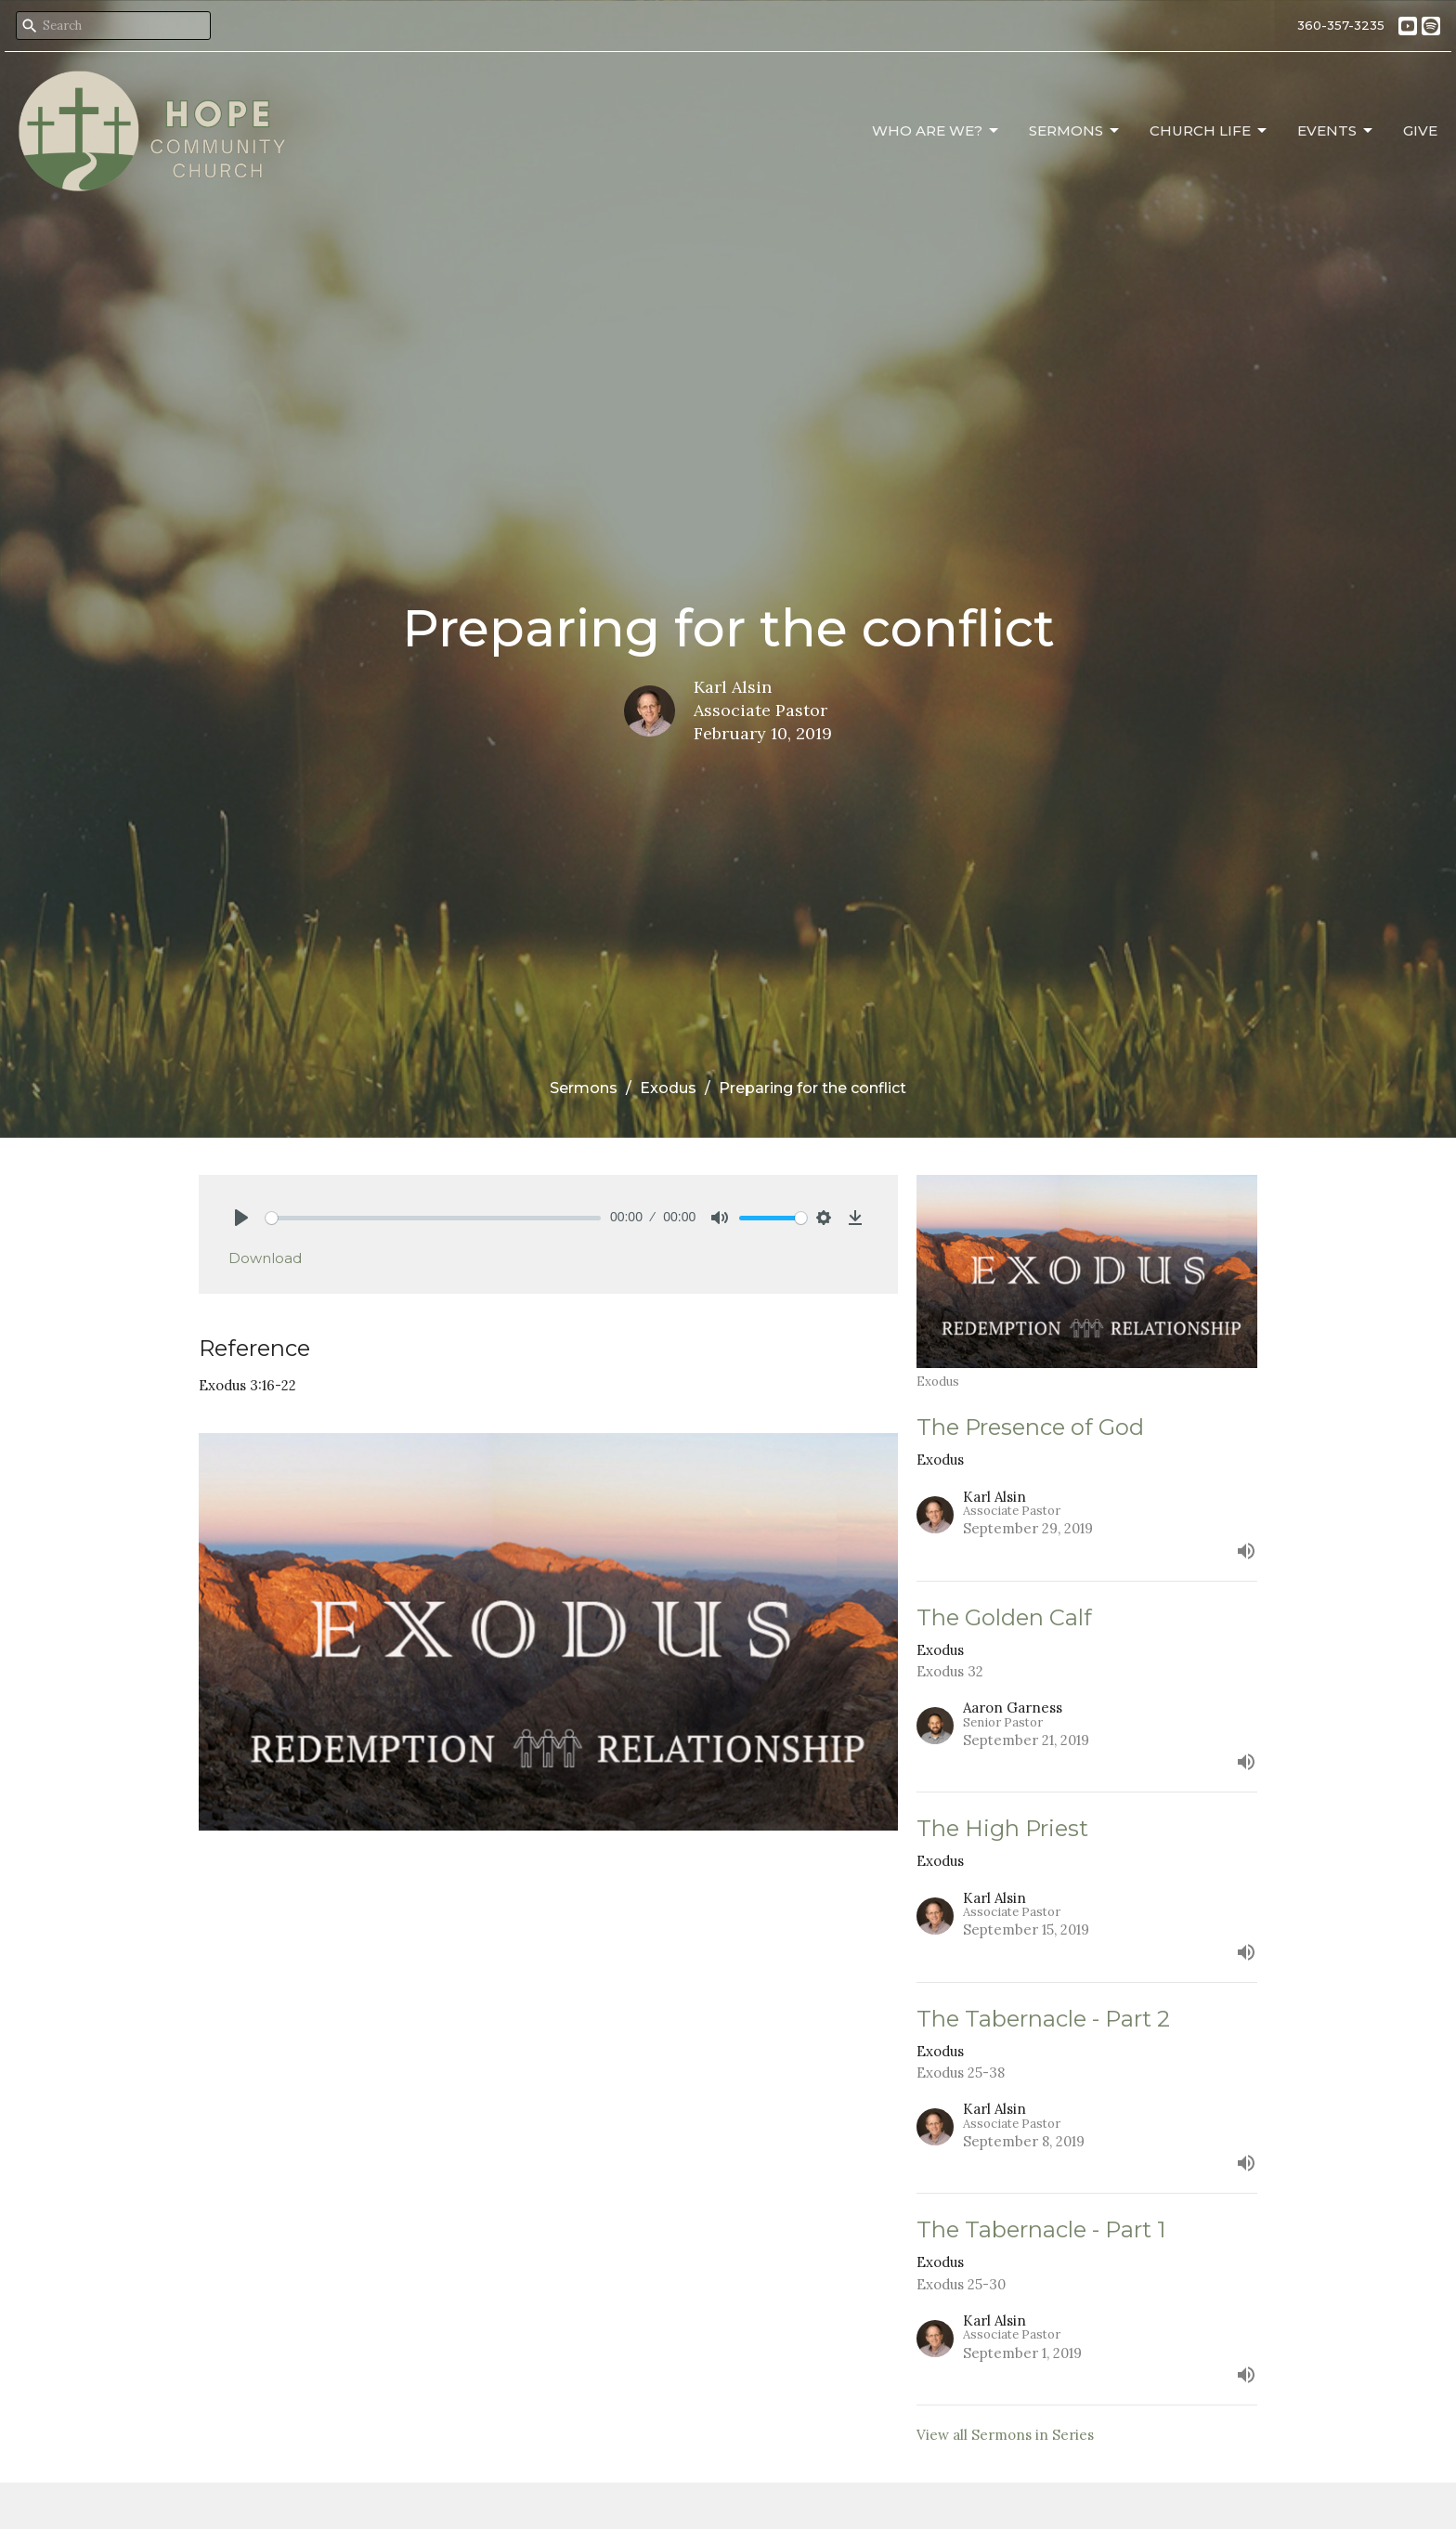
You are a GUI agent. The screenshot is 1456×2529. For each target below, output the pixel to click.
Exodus (668, 1088)
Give (1420, 130)
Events (1336, 131)
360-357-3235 (1340, 25)
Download (265, 1258)
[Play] (241, 1217)
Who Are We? (936, 131)
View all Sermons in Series (1005, 2435)
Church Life (1209, 131)
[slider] (433, 1218)
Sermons (1075, 131)
